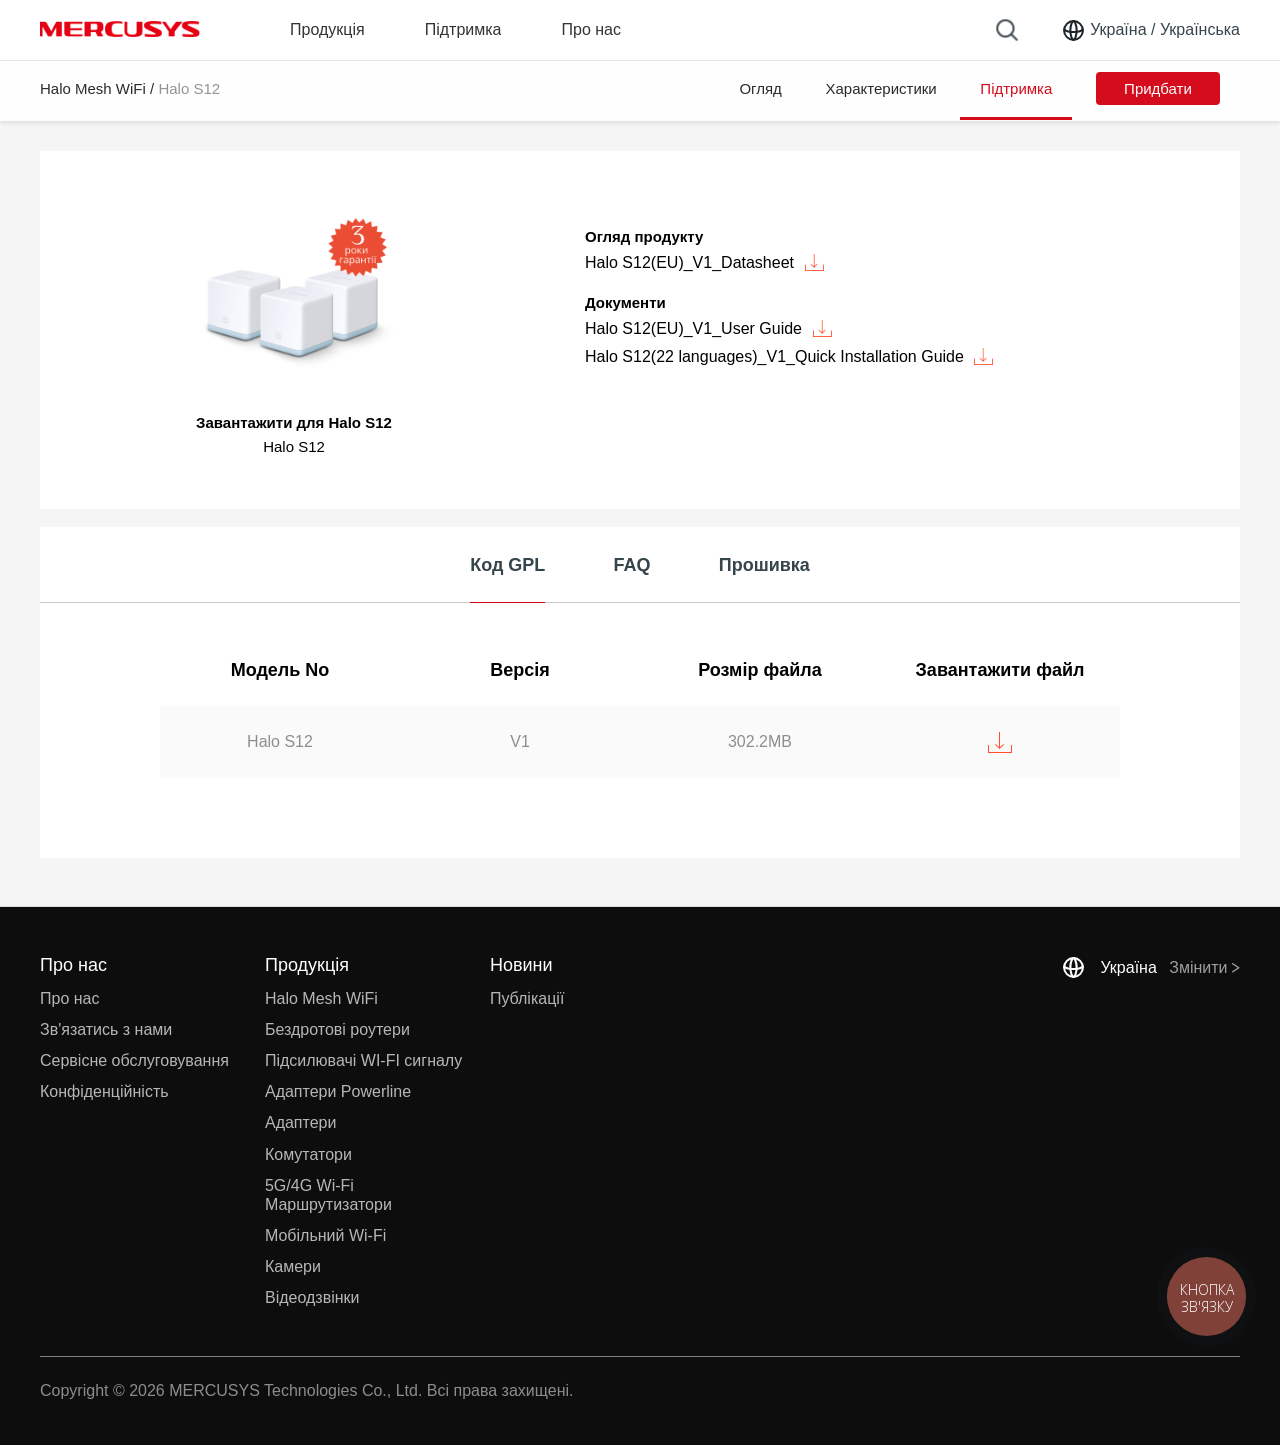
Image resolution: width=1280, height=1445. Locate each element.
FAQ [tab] (632, 565)
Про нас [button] (590, 29)
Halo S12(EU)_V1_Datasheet (704, 262)
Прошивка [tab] (764, 565)
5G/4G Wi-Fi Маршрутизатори (328, 1195)
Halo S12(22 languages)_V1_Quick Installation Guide (789, 356)
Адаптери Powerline (338, 1091)
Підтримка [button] (463, 29)
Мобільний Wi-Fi (325, 1235)
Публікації (527, 998)
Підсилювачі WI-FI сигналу (363, 1060)
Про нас (69, 998)
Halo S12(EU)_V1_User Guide (708, 328)
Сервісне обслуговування (134, 1060)
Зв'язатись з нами (106, 1029)
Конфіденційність (104, 1091)
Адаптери (300, 1122)
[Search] (1007, 30)
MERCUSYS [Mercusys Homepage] (120, 29)
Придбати (1158, 88)
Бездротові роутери (337, 1029)
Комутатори (308, 1154)
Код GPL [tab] (507, 565)
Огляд (760, 88)
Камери (293, 1266)
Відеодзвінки (312, 1297)
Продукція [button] (327, 29)
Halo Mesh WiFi (93, 88)
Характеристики (881, 88)
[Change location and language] (1150, 30)
